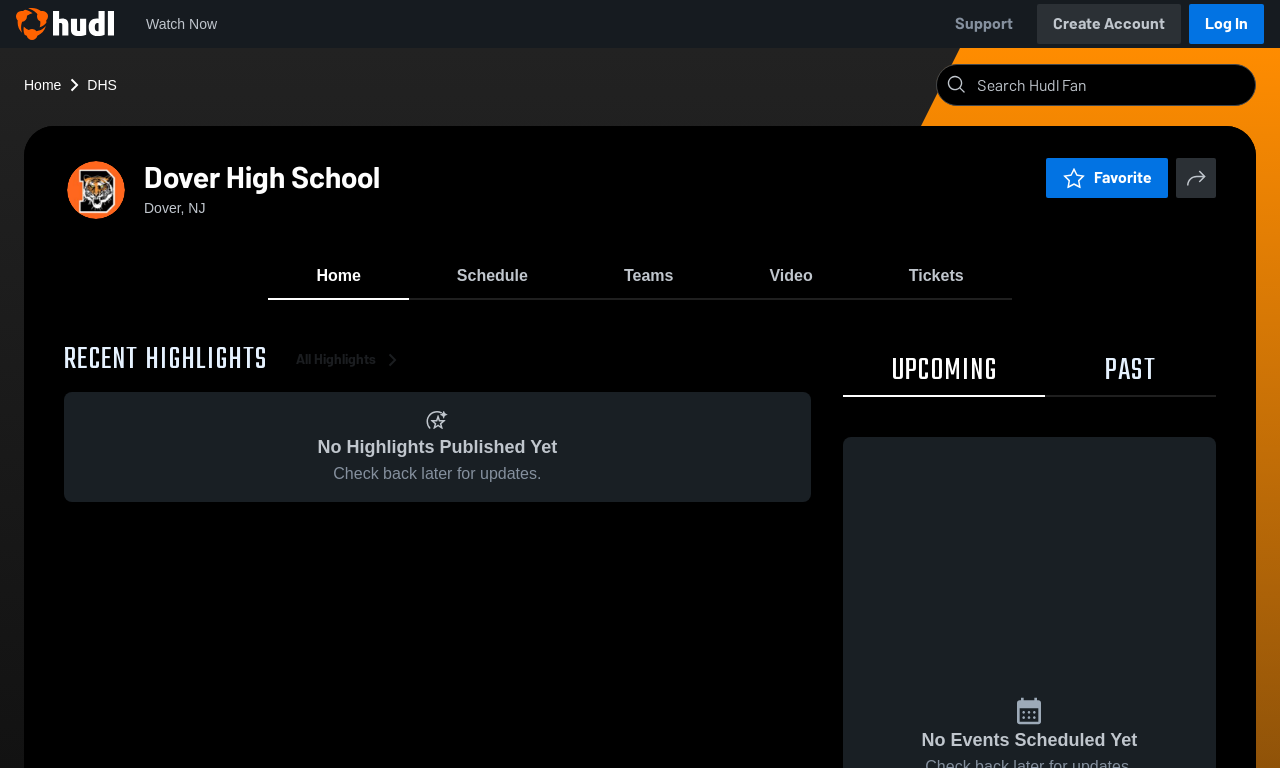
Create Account (1109, 23)
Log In (1226, 23)
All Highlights (350, 359)
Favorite (1107, 177)
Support (984, 23)
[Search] (1112, 85)
